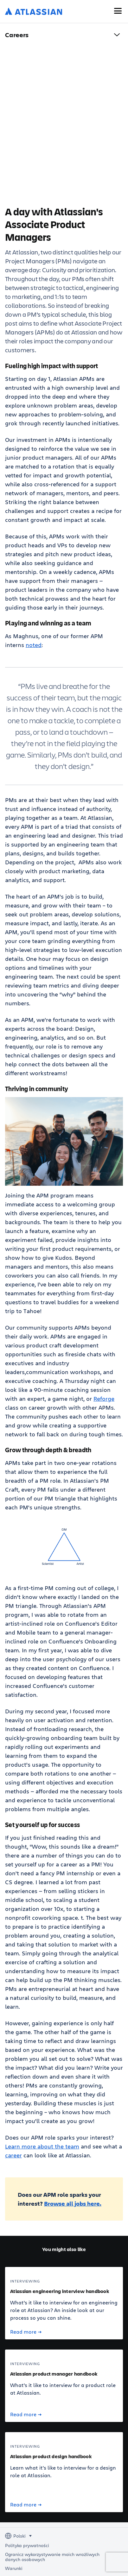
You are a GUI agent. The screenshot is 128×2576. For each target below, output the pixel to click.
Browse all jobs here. (72, 2203)
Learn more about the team (42, 2146)
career (13, 2155)
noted (34, 645)
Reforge (103, 1398)
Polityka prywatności (27, 2545)
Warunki (13, 2568)
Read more (26, 2331)
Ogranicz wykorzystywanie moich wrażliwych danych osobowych (52, 2557)
